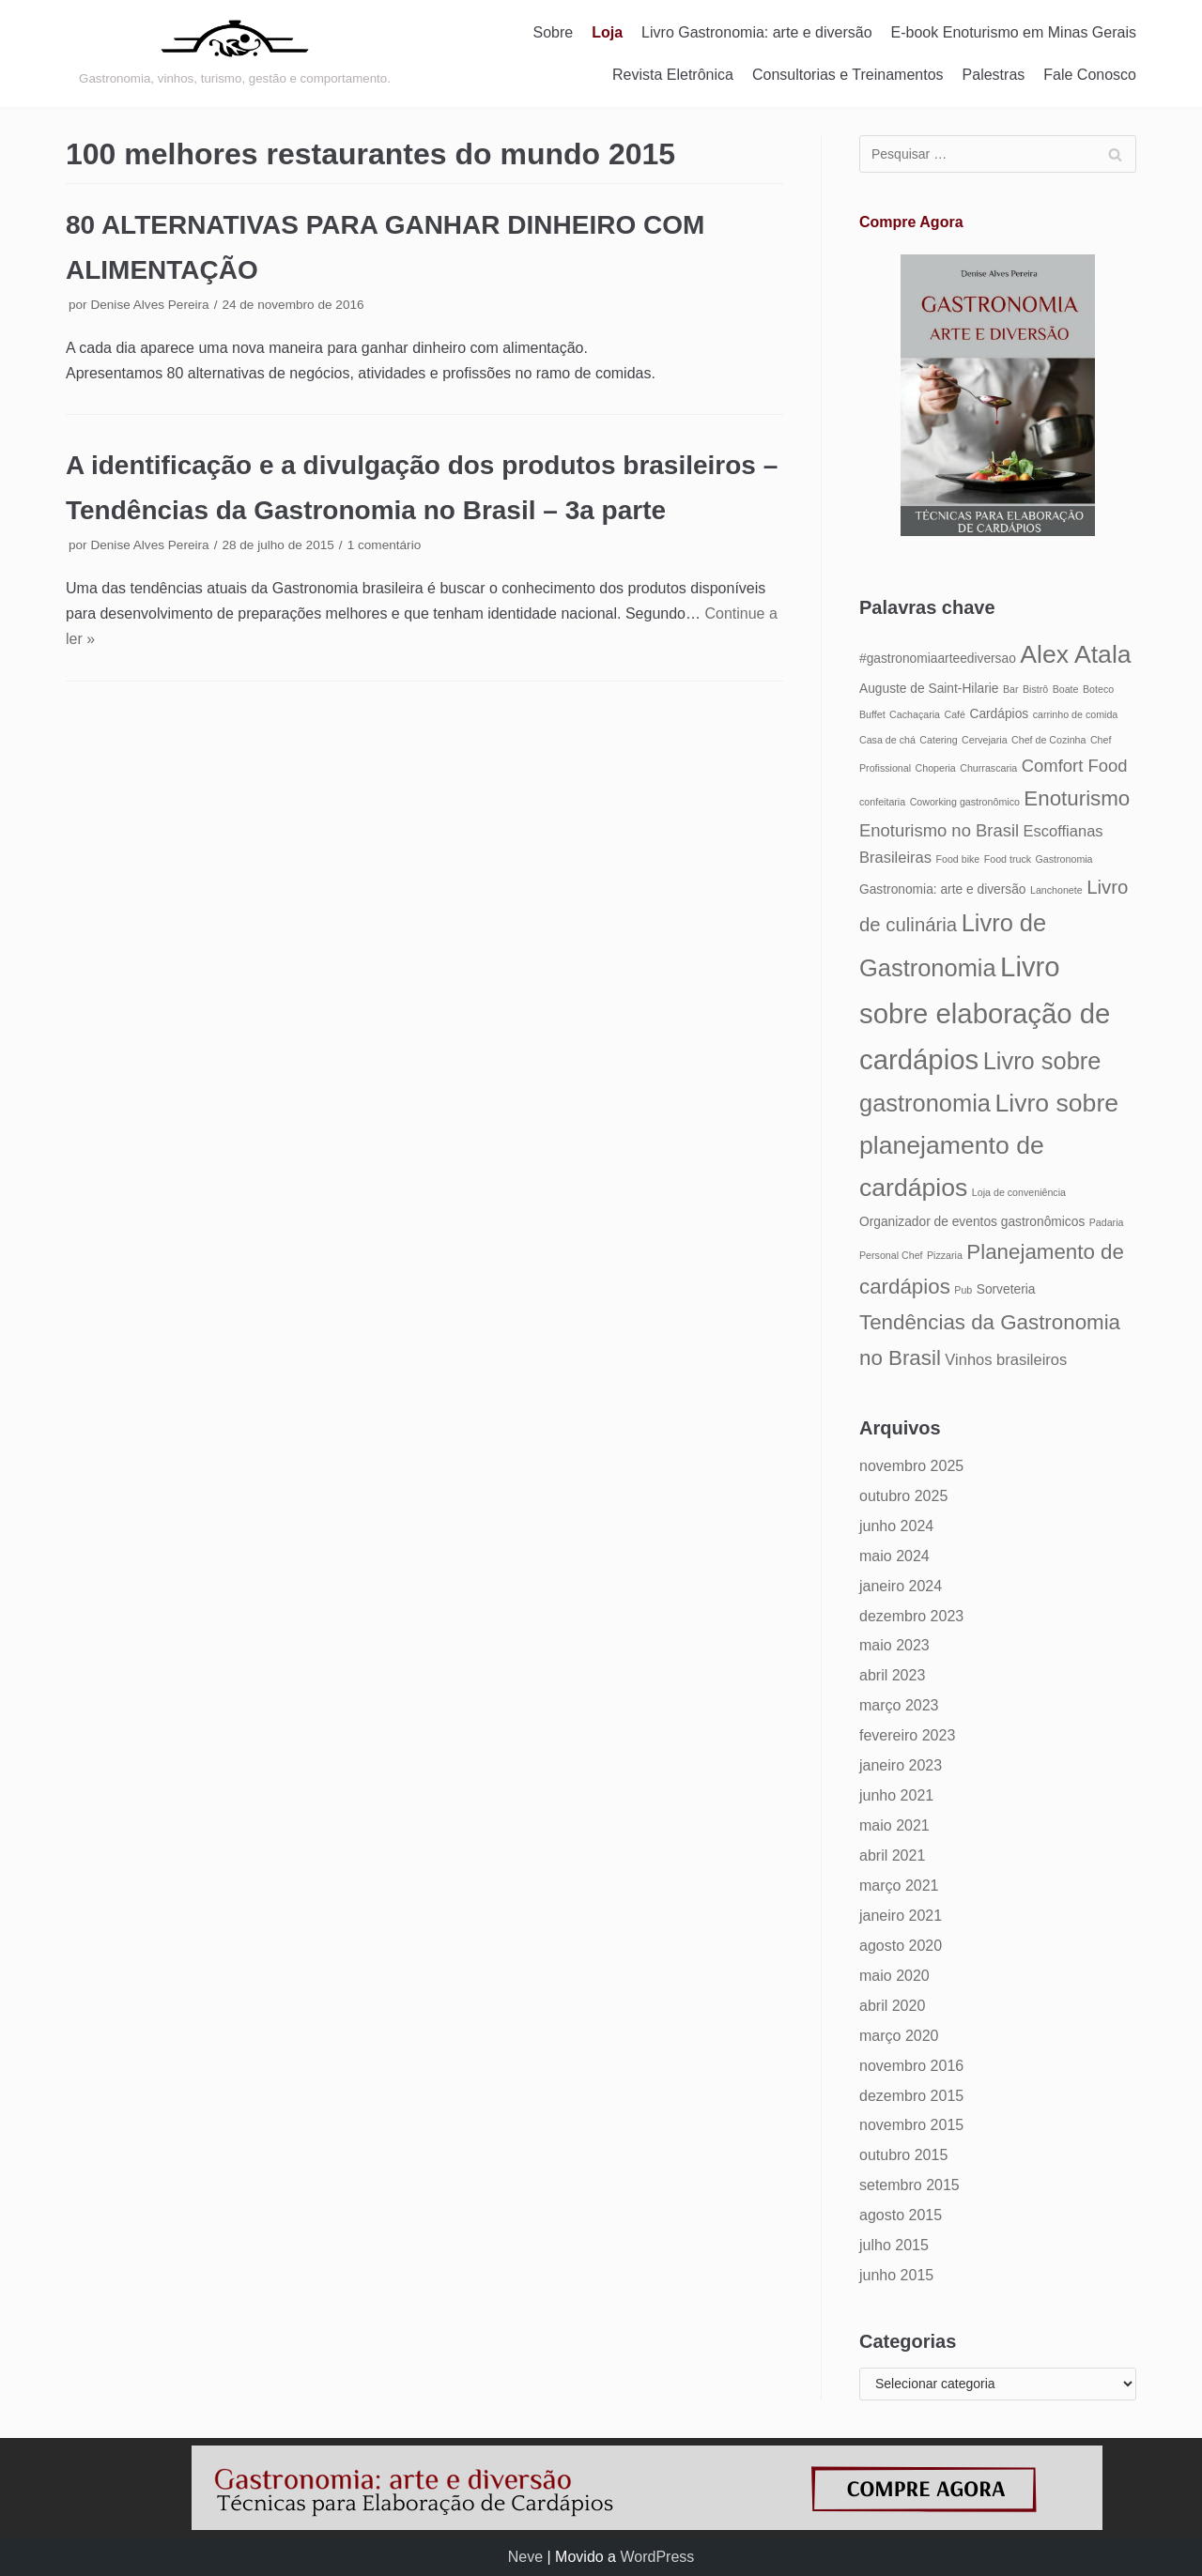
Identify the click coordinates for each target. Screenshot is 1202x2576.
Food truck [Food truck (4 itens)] (1007, 859)
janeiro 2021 (900, 1916)
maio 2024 (894, 1556)
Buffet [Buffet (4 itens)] (872, 714)
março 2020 (899, 2036)
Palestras (994, 75)
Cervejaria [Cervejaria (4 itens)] (985, 739)
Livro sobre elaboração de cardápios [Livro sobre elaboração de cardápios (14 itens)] (984, 1013)
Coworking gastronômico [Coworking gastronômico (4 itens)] (965, 801)
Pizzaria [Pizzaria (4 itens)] (945, 1255)
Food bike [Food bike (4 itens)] (957, 859)
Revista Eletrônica (672, 75)
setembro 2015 (909, 2185)
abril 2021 (892, 1855)
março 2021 (899, 1886)
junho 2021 (896, 1795)
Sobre (553, 32)
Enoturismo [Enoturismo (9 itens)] (1077, 798)
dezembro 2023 (911, 1616)
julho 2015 (894, 2245)
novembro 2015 (911, 2125)
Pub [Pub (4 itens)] (963, 1290)
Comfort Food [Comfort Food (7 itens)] (1075, 765)
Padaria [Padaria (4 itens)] (1106, 1222)
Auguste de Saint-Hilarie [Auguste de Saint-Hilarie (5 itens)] (928, 689)
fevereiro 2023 (907, 1735)
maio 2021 (894, 1825)
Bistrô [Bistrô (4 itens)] (1035, 689)
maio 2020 (894, 1976)
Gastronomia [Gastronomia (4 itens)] (1064, 859)
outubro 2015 (903, 2155)
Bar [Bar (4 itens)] (1011, 689)
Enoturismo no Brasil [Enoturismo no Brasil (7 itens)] (939, 830)
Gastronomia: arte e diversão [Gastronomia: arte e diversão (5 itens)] (942, 889)
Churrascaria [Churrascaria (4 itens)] (988, 768)
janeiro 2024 (900, 1586)
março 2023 (899, 1705)
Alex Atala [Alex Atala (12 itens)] (1075, 654)
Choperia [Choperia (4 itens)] (936, 768)
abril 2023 (892, 1675)
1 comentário (384, 545)
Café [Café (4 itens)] (954, 714)
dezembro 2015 (911, 2096)
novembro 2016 (911, 2066)
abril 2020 (892, 2006)
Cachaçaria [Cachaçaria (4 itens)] (914, 714)
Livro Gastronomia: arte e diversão (756, 32)
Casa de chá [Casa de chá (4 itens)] (887, 739)
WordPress (657, 2557)
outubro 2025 (903, 1496)
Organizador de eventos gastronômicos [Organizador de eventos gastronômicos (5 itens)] (972, 1222)
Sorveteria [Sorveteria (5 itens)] (1006, 1289)
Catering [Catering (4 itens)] (938, 739)
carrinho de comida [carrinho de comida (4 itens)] (1075, 714)
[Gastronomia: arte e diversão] (235, 53)
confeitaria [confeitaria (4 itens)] (882, 801)
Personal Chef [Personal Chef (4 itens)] (891, 1255)
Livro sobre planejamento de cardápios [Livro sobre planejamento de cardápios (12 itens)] (988, 1145)
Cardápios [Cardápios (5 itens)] (998, 714)
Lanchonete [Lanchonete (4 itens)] (1056, 890)
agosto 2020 (900, 1946)
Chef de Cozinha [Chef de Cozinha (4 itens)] (1048, 739)
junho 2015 (896, 2275)
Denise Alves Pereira (149, 305)
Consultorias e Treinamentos (848, 75)
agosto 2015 (900, 2215)
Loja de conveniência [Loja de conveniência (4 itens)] (1019, 1192)
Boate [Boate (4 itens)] (1066, 689)
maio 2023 (894, 1645)
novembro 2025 (911, 1466)
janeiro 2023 (900, 1765)
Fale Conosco (1089, 75)
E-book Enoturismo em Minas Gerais (1013, 32)
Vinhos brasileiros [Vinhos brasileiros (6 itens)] (1006, 1359)
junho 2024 (896, 1526)
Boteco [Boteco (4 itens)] (1098, 689)
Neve (525, 2557)
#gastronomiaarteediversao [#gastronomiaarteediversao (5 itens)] (937, 659)
